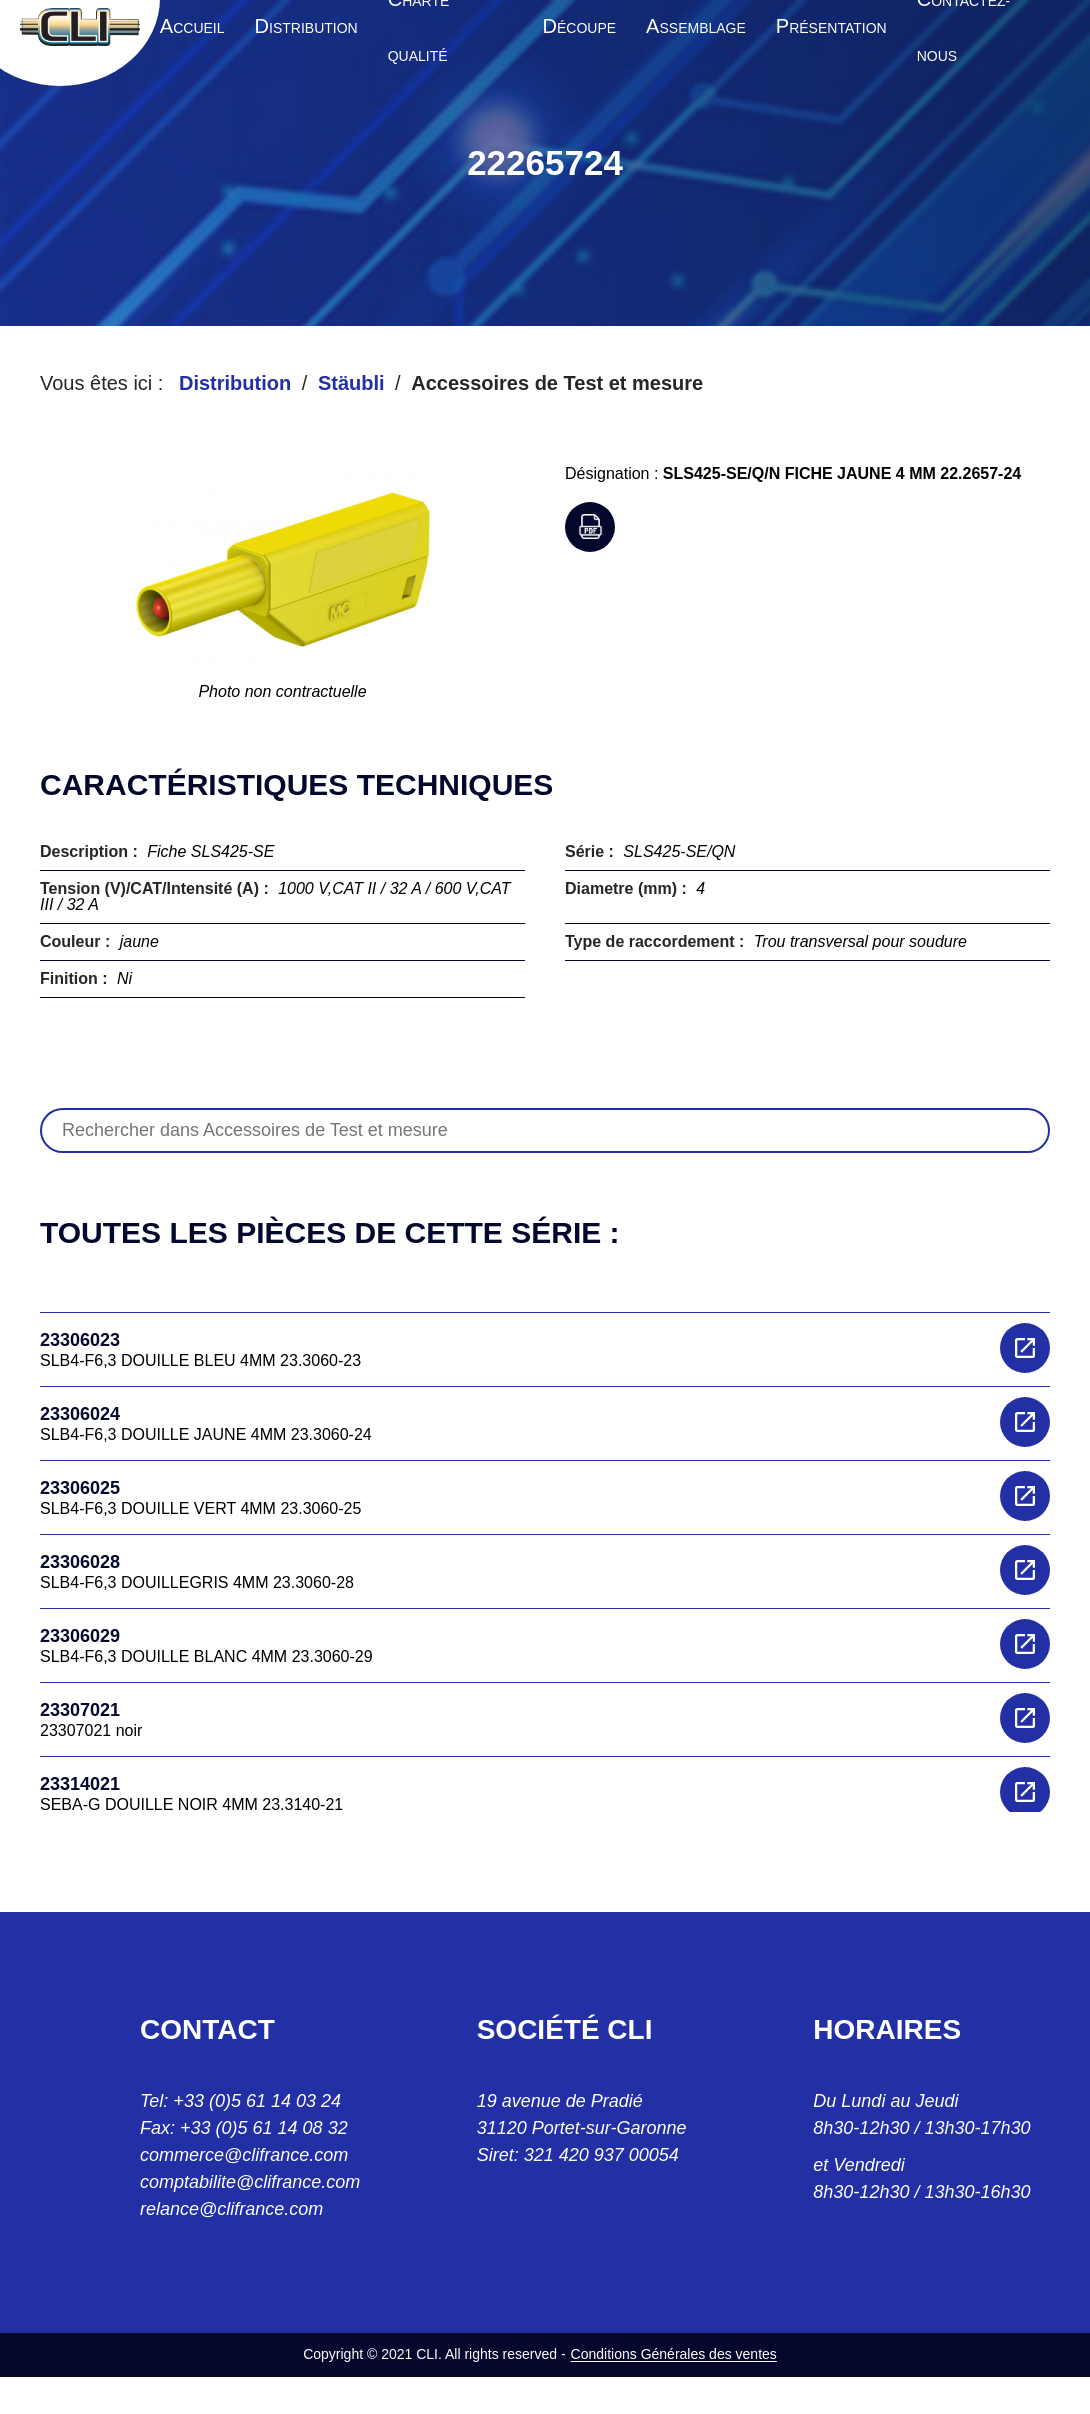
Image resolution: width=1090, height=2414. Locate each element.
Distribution (235, 383)
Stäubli (351, 383)
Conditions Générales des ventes (674, 2354)
